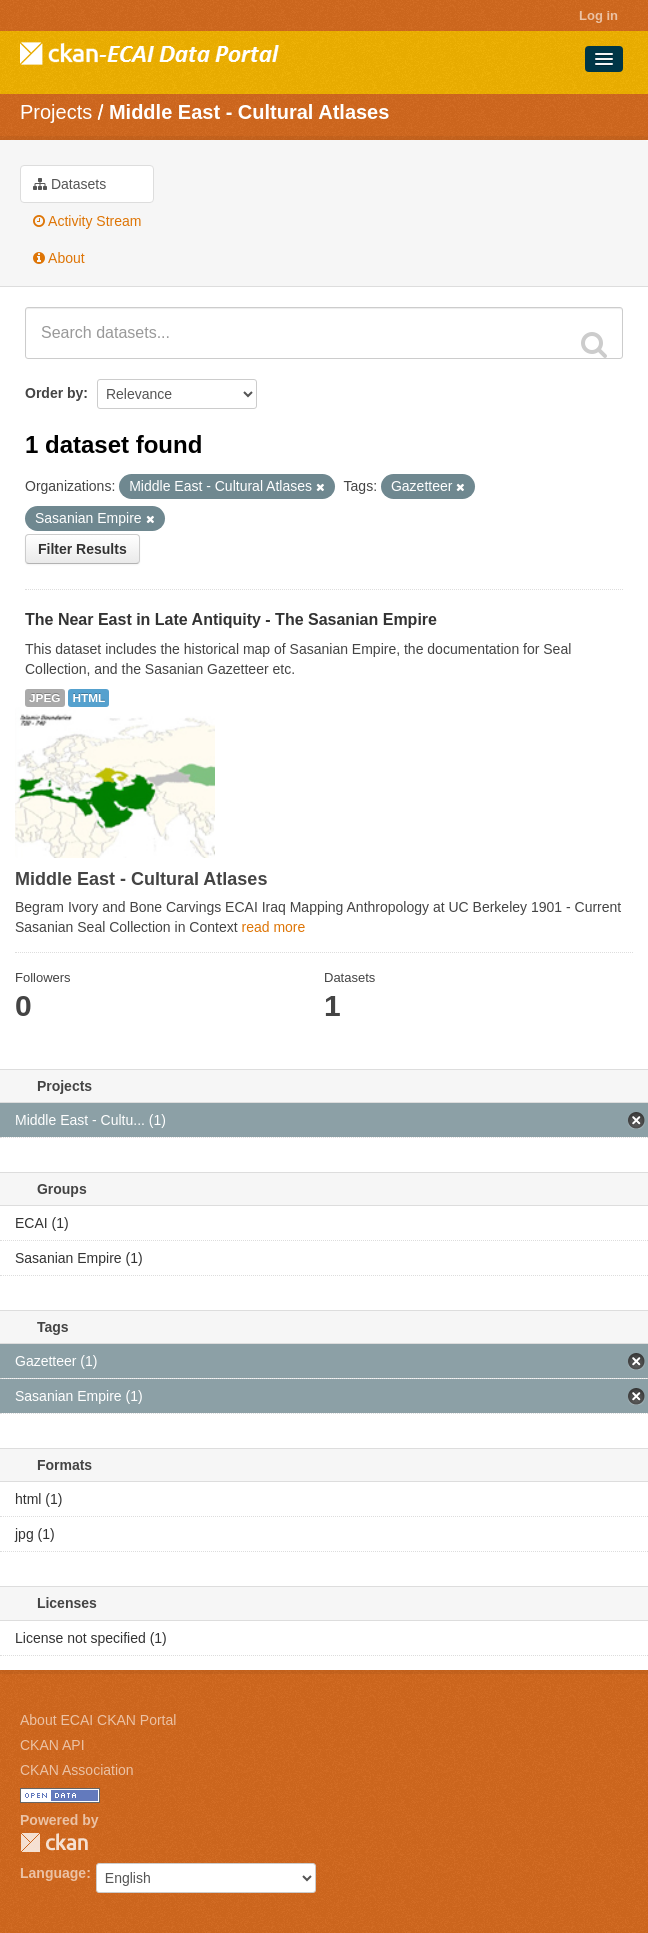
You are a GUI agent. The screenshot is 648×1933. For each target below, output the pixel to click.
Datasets (69, 184)
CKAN (54, 1842)
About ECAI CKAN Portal (98, 1720)
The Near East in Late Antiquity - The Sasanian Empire (231, 619)
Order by (54, 393)
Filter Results (82, 549)
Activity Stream (87, 221)
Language (53, 1873)
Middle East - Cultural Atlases (249, 112)
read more (273, 927)
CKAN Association (77, 1770)
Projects (56, 112)
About (59, 258)
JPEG (45, 698)
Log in (598, 15)
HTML (88, 698)
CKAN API (52, 1745)
